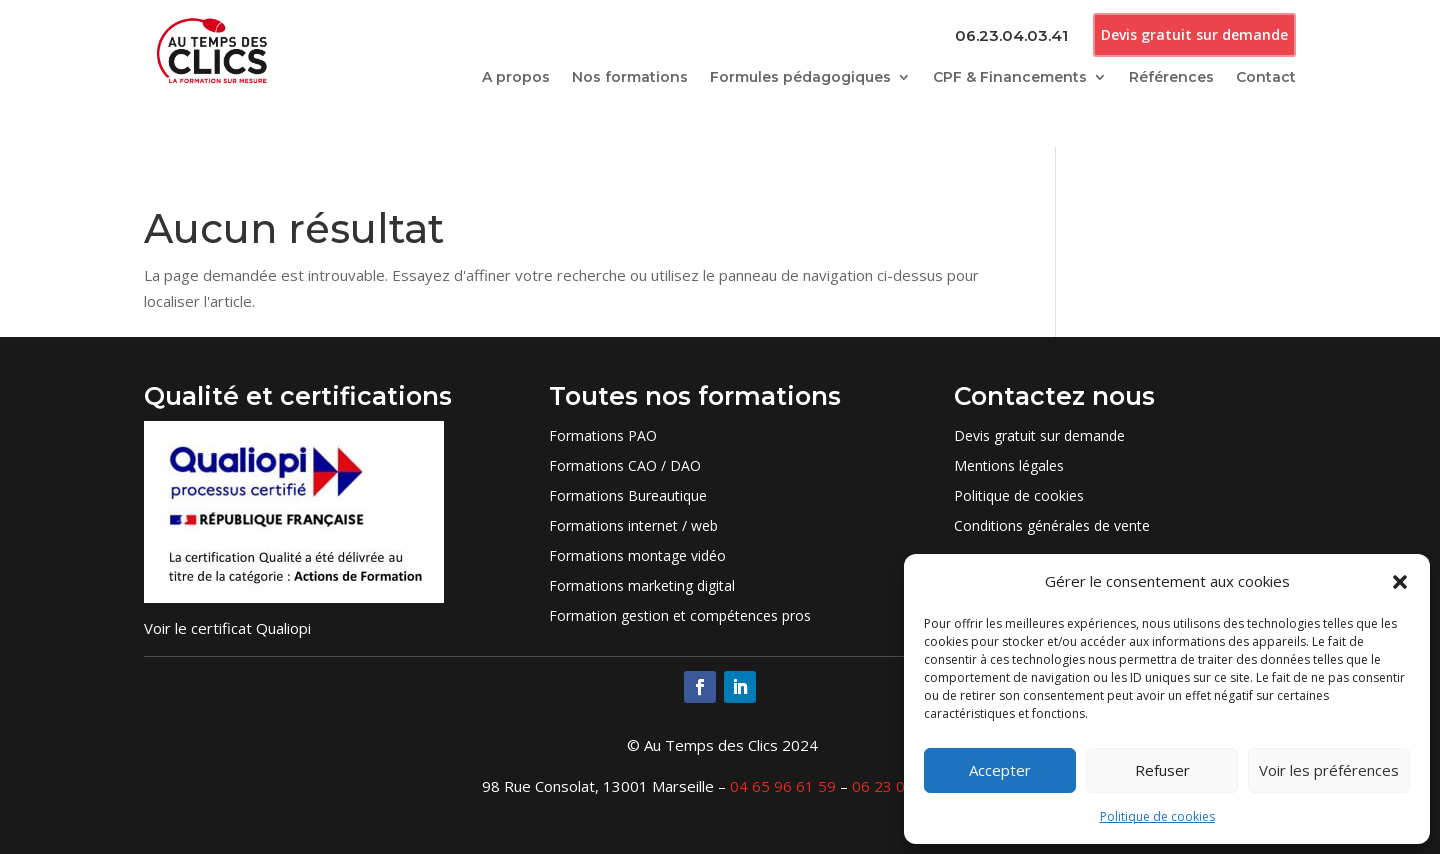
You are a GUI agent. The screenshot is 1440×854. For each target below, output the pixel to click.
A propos (516, 78)
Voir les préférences (1329, 770)
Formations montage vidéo (637, 557)
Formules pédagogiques (800, 78)
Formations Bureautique (628, 497)
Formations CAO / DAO (625, 467)
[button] (1400, 582)
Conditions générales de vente (1052, 527)
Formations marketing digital (642, 587)
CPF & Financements (1010, 78)
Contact (1266, 78)
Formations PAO (603, 437)
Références (1171, 78)
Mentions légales (1009, 467)
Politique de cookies (1157, 816)
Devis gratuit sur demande (1194, 34)
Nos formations (630, 78)
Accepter (1000, 770)
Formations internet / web (633, 527)
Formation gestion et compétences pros (680, 617)
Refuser (1162, 770)
